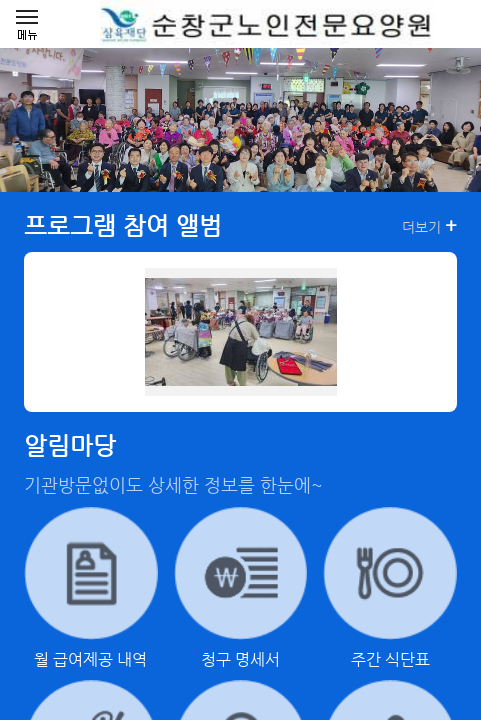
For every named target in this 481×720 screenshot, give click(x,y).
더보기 (429, 226)
